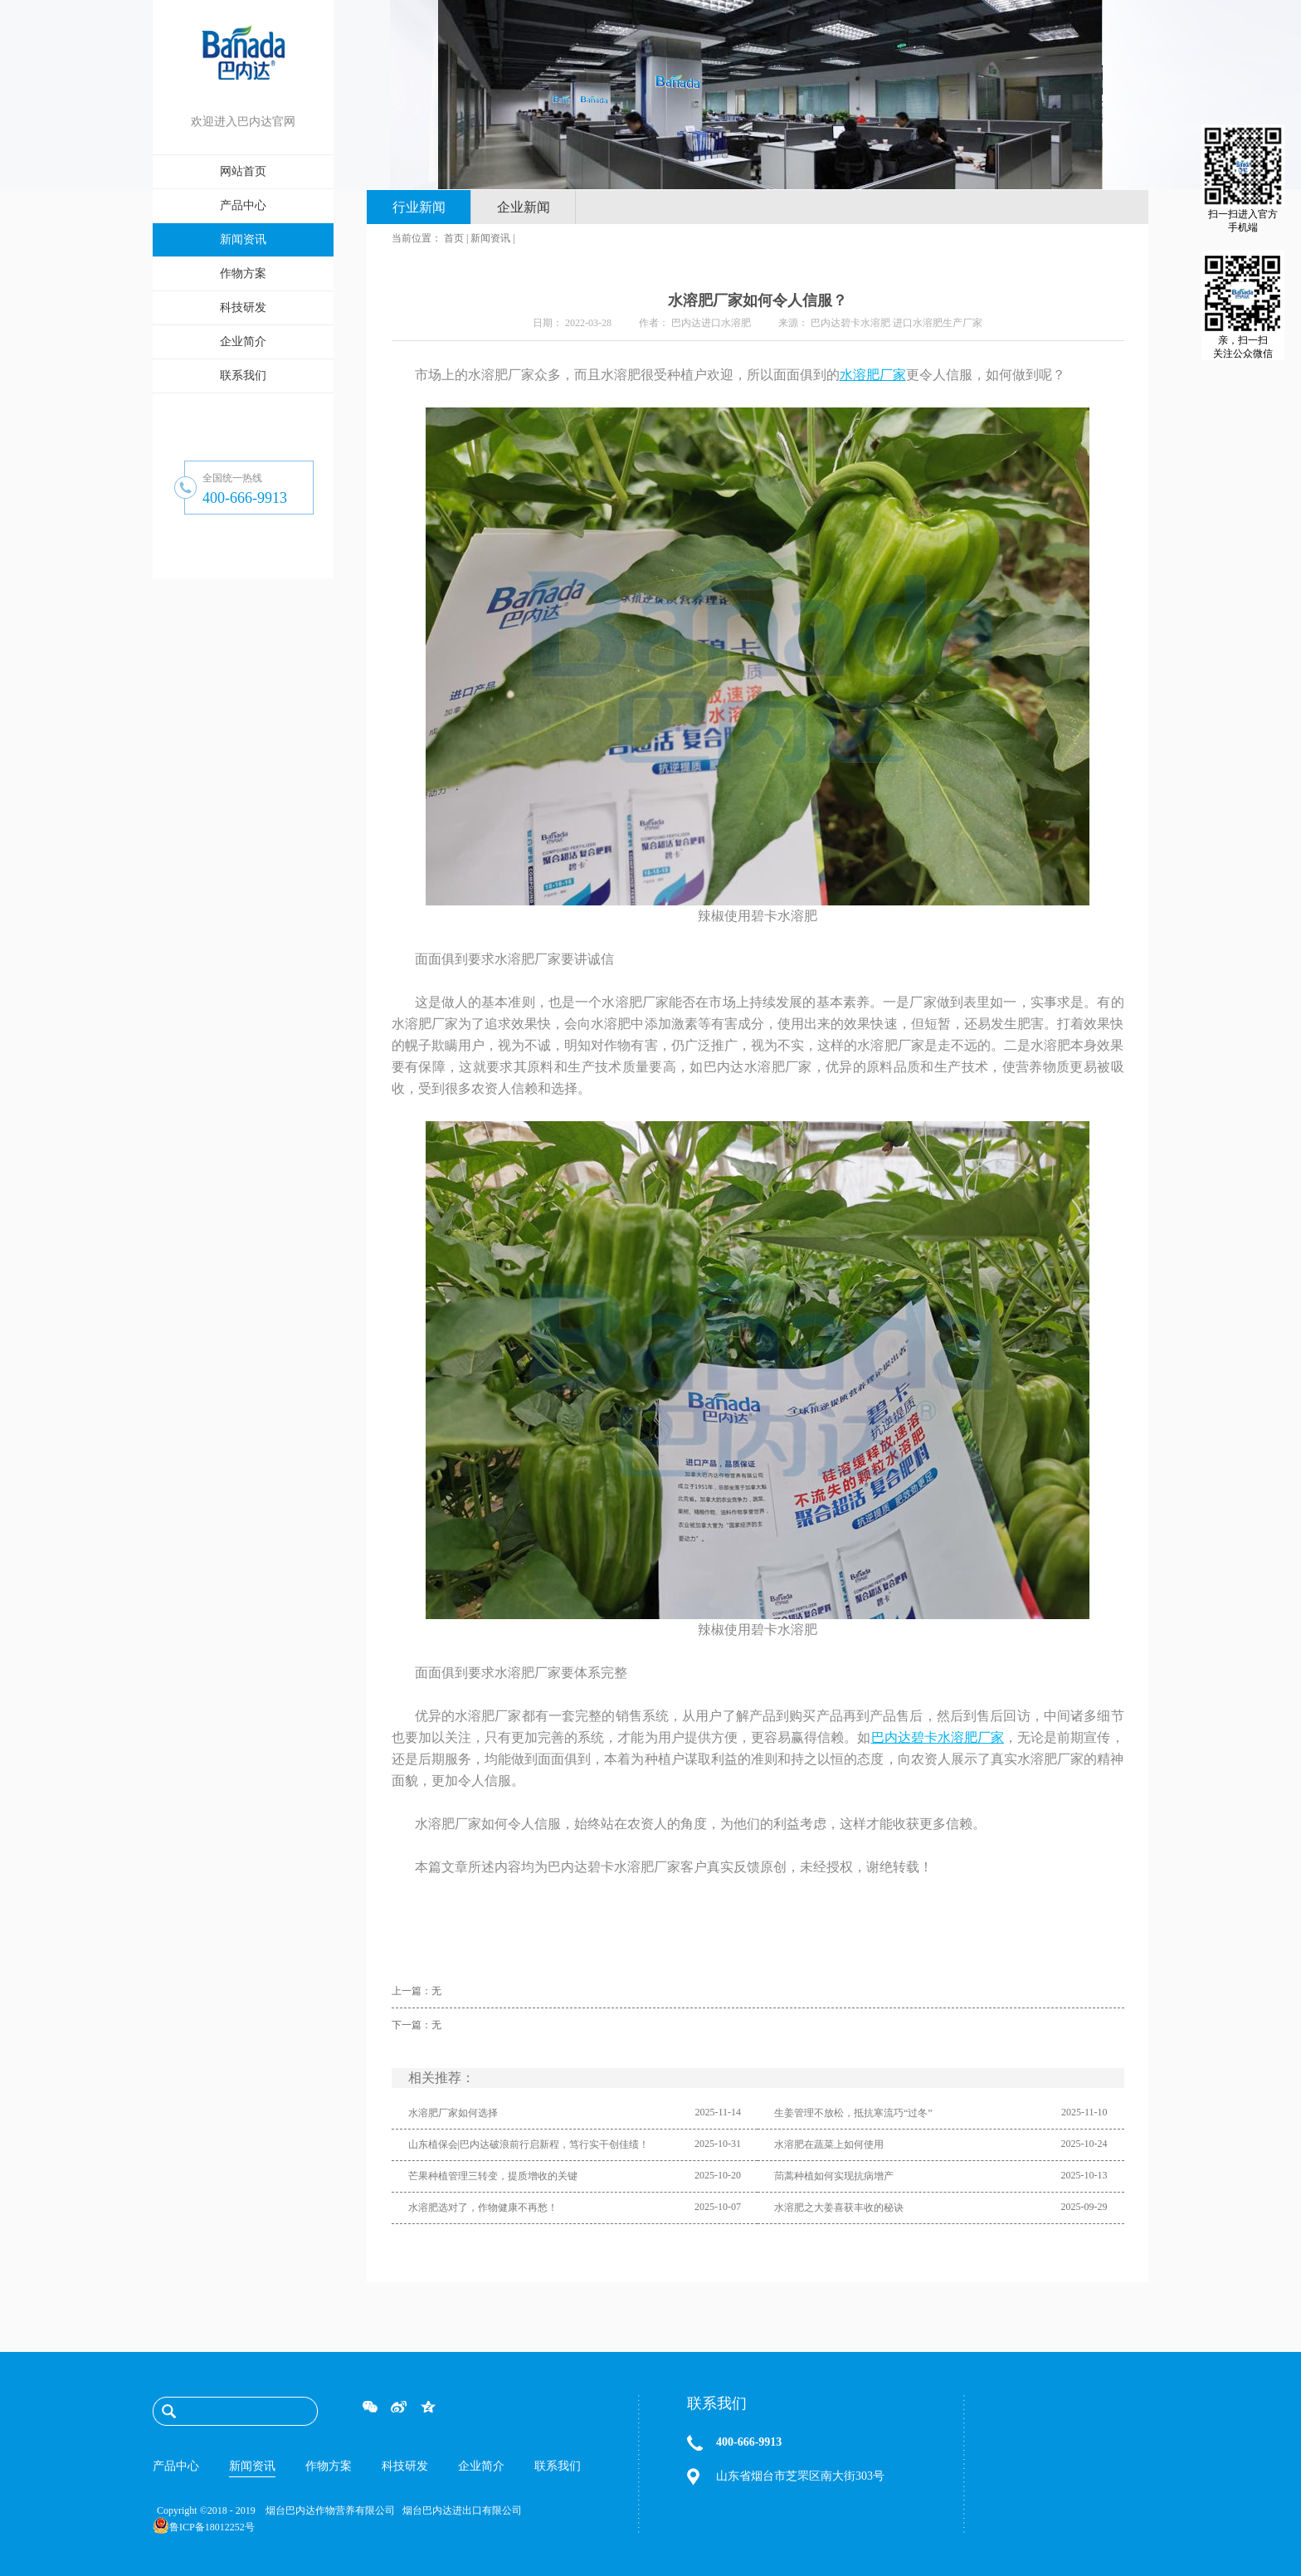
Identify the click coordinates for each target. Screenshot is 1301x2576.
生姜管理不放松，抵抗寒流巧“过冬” (853, 2113)
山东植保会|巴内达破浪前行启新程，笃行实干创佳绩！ (528, 2144)
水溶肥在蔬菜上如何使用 (829, 2144)
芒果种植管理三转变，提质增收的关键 (492, 2176)
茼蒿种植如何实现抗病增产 (834, 2176)
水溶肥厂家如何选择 (453, 2113)
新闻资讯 (490, 238)
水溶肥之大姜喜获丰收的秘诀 (839, 2207)
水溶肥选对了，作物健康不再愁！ (483, 2207)
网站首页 (243, 171)
